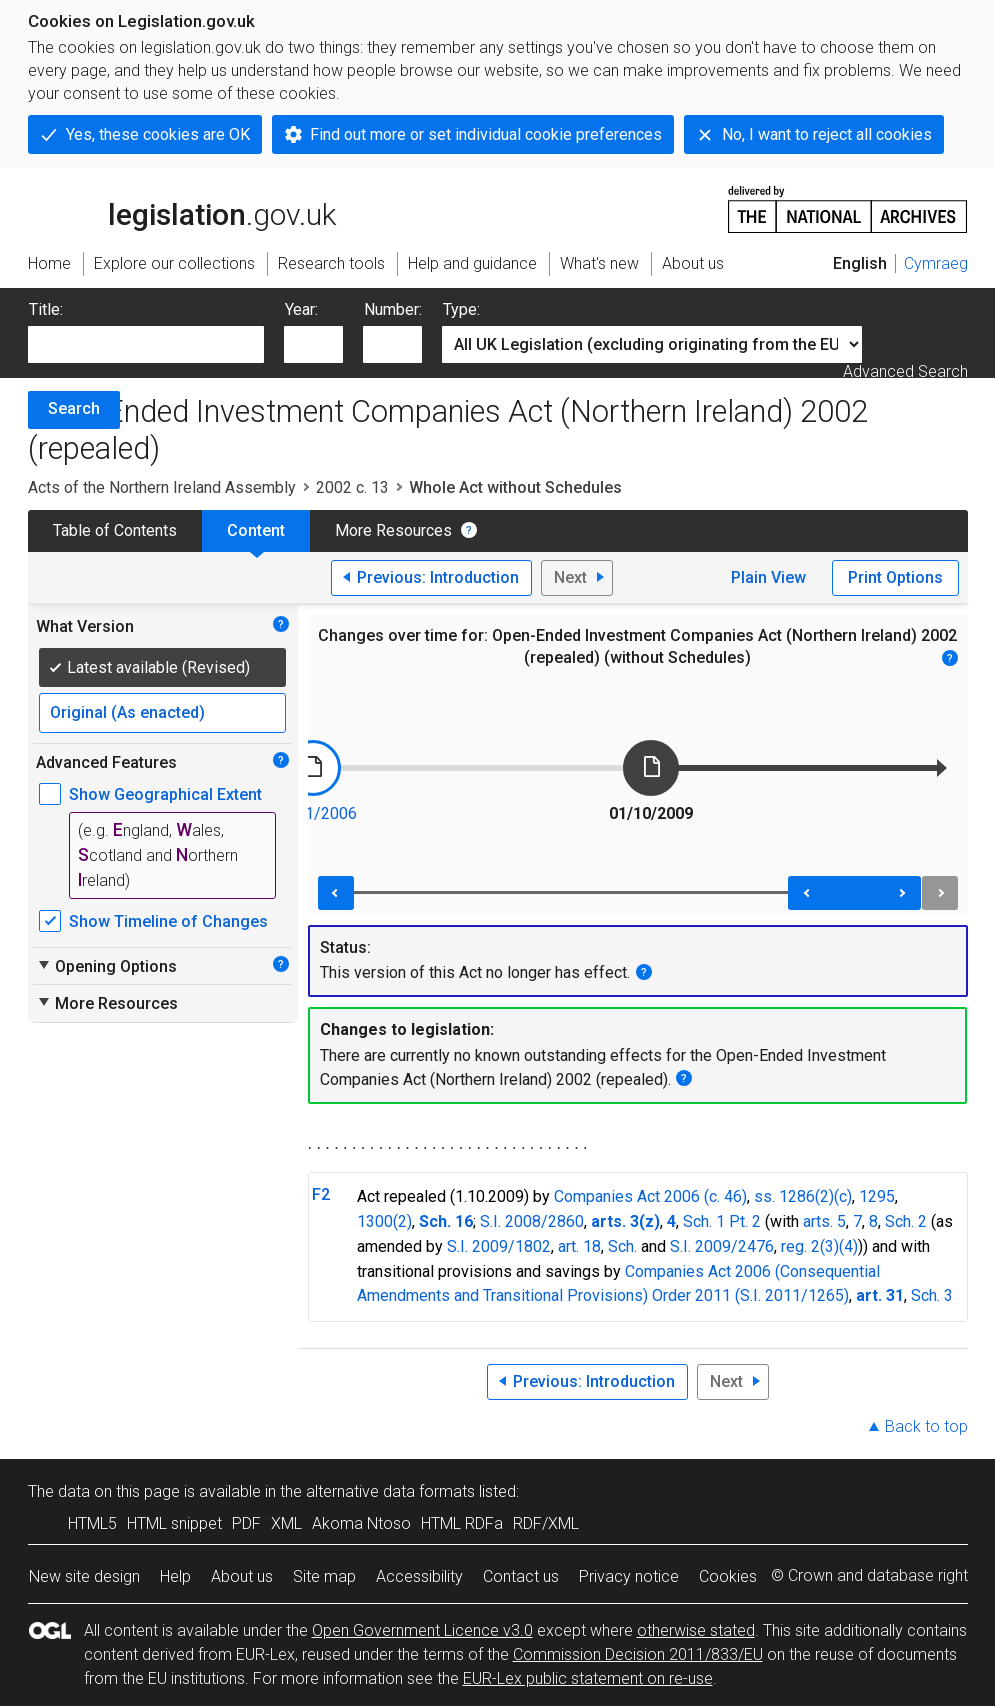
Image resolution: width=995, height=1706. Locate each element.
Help (175, 1576)
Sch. (622, 1246)
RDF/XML (546, 1523)
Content (256, 530)
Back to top (926, 1426)
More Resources (393, 530)
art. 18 (579, 1246)
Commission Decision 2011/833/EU (638, 1654)
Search (74, 408)
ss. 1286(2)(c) (803, 1196)
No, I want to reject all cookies (827, 134)
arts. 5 (824, 1221)
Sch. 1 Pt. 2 (722, 1221)
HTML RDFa (462, 1523)
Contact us (521, 1576)
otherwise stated (696, 1630)
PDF (246, 1523)
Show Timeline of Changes (168, 921)
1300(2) (384, 1221)
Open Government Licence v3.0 (422, 1630)
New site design (84, 1576)
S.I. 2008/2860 (532, 1221)
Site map (324, 1576)
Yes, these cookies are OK (158, 134)
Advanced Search (905, 371)
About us (242, 1576)
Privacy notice (629, 1576)
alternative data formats (390, 1491)
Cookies (728, 1576)
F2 (321, 1194)
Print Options (895, 577)
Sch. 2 (906, 1221)
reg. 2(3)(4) (819, 1246)
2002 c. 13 (352, 487)
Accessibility (419, 1576)
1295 (877, 1196)
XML (286, 1523)
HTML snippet (174, 1523)
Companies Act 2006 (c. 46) (650, 1196)
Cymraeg (936, 263)
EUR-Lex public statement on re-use (588, 1678)
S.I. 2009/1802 (499, 1246)
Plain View (768, 577)
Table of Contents (115, 530)
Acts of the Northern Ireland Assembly (162, 487)
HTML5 (92, 1523)
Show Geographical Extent (165, 794)
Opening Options (106, 966)
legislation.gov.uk (182, 208)
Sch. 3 (932, 1295)
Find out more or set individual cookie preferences (486, 134)
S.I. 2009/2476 (722, 1246)
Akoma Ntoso (361, 1523)
